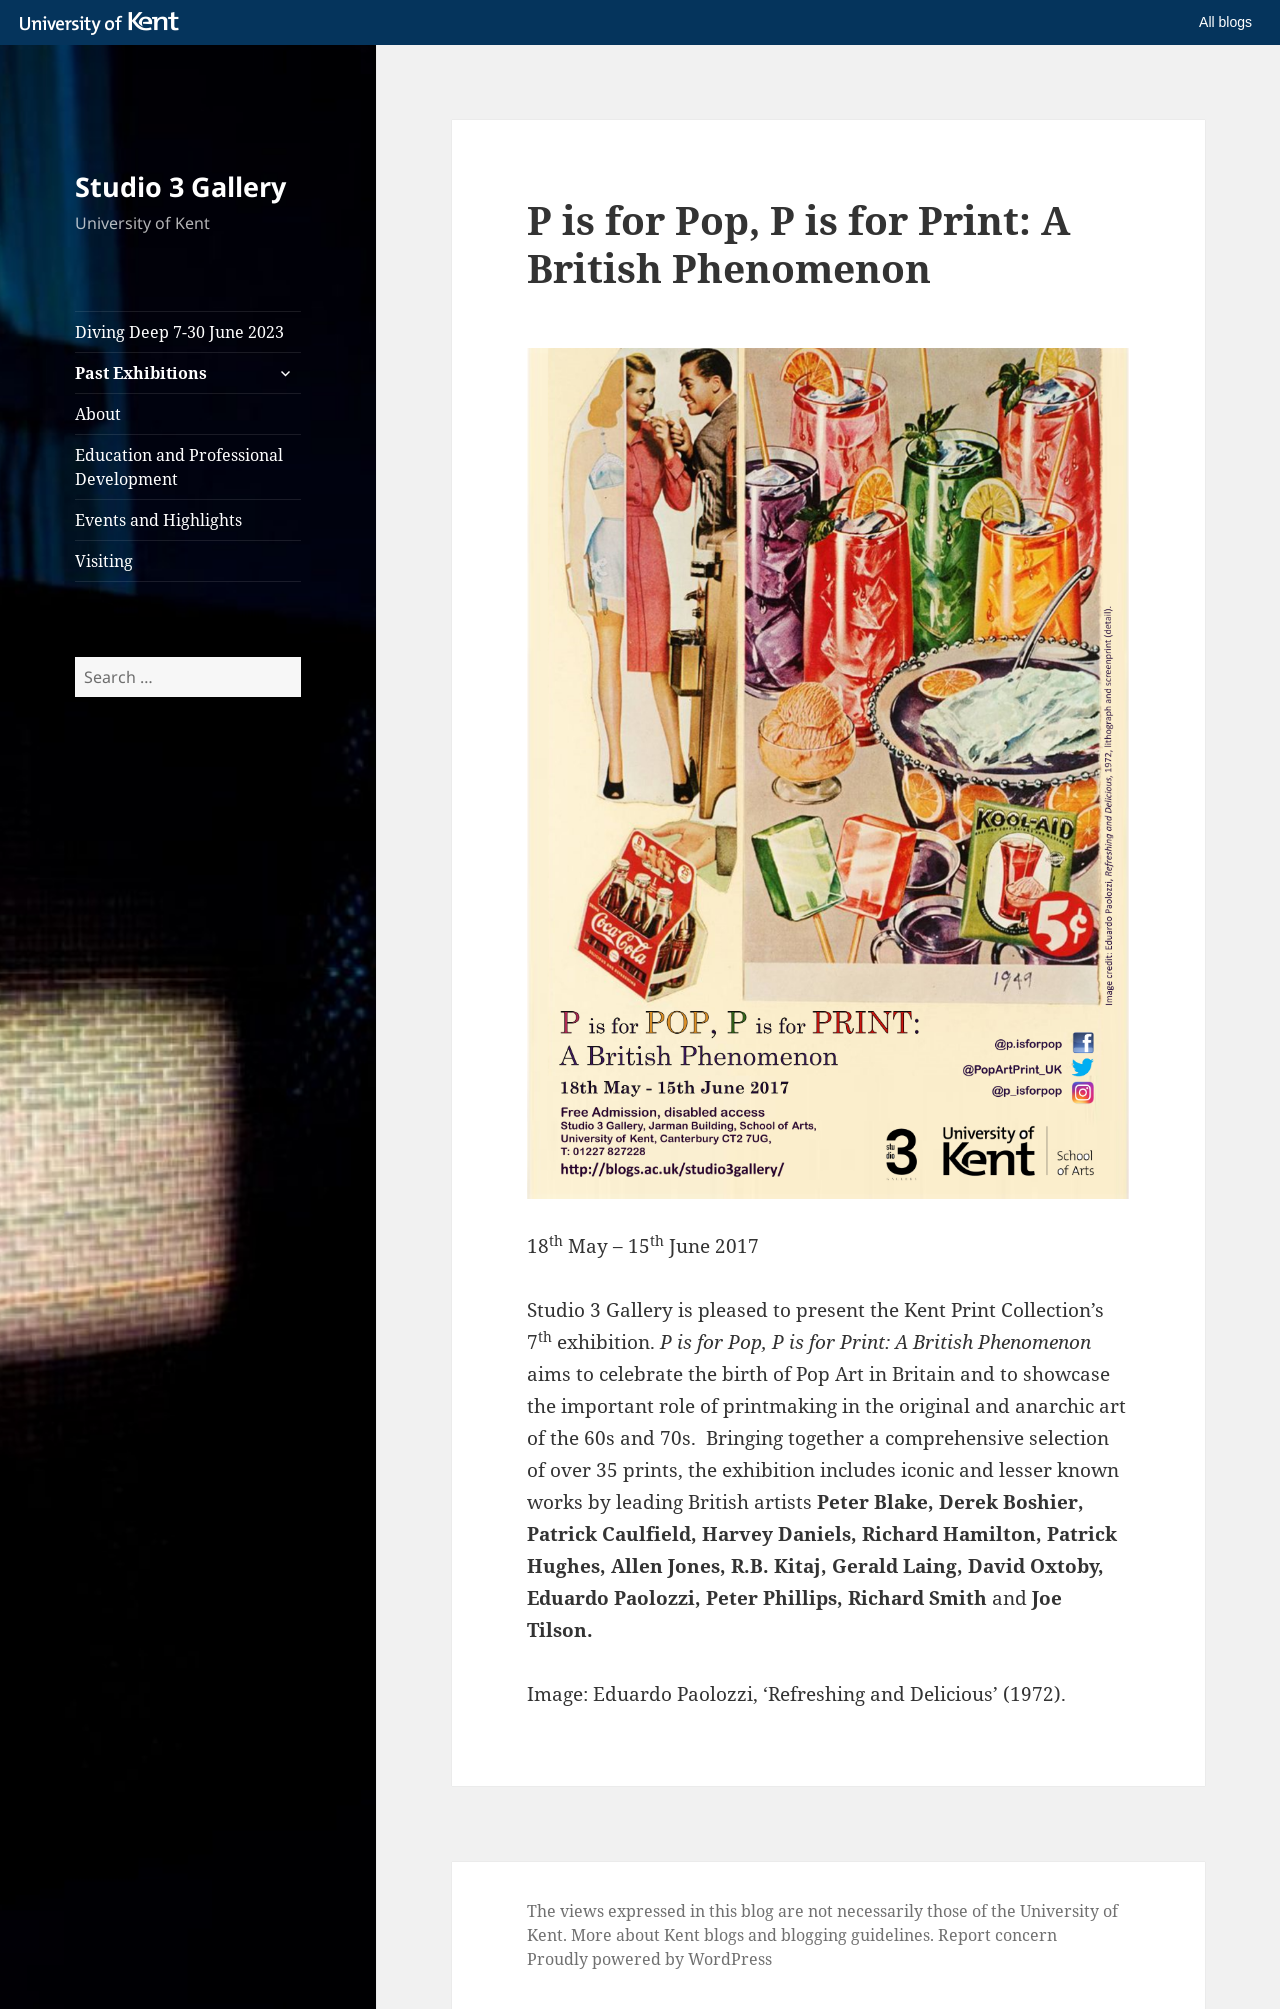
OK (966, 1979)
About (98, 414)
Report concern (997, 1935)
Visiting (104, 561)
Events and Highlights (158, 520)
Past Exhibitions (141, 373)
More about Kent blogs (657, 1935)
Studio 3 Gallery (180, 186)
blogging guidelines (855, 1935)
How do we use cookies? (799, 1978)
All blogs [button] (1225, 22)
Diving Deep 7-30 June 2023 (179, 332)
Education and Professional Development (179, 467)
